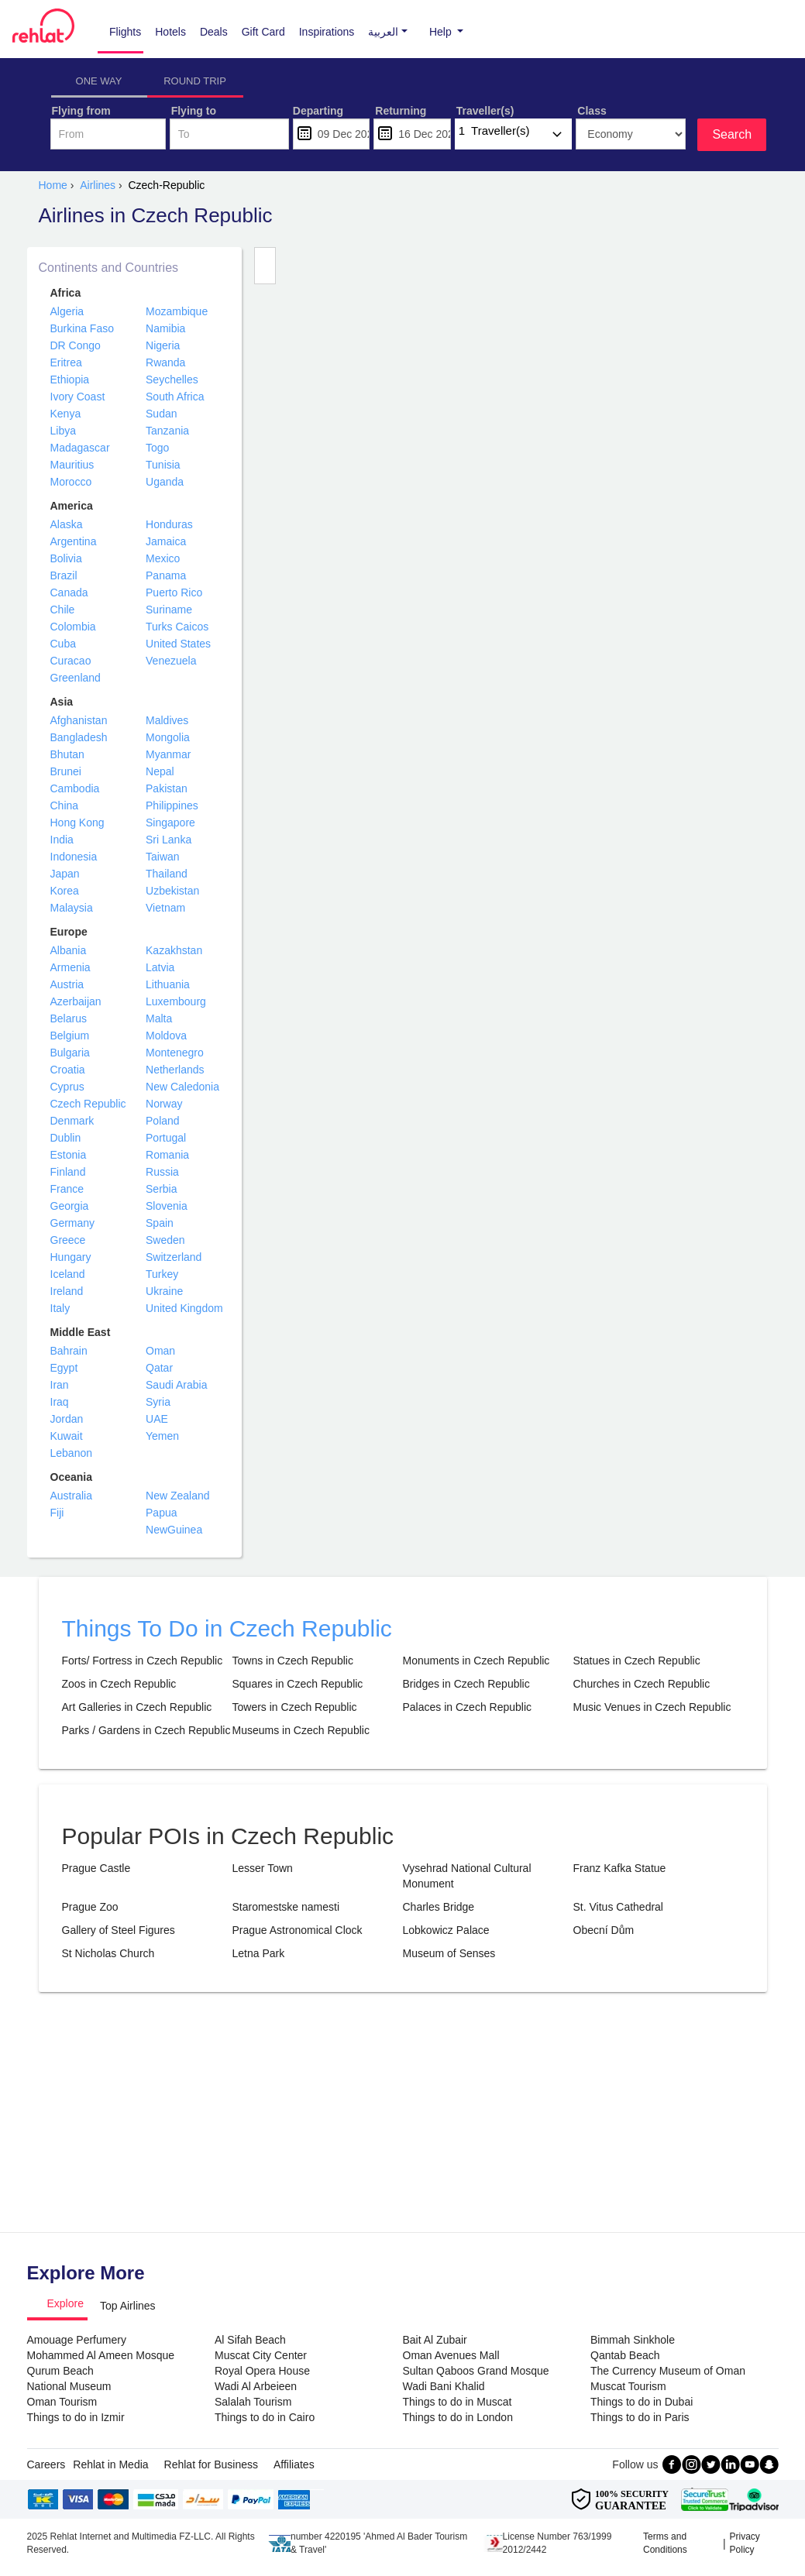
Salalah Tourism (253, 2402)
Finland (68, 1172)
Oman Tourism (62, 2402)
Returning (400, 111)
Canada (69, 592)
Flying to (193, 111)
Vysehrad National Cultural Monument (467, 1876)
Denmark (72, 1121)
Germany (72, 1223)
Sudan (161, 413)
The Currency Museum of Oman (667, 2371)
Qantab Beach (625, 2355)
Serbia (161, 1189)
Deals (214, 32)
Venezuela (171, 660)
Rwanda (165, 362)
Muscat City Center (261, 2355)
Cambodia (75, 788)
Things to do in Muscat (457, 2402)
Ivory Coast (77, 396)
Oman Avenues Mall (451, 2355)
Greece (68, 1240)
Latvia (160, 967)
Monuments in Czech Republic (476, 1660)
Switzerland (173, 1257)
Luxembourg (176, 1001)
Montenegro (175, 1052)
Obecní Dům (604, 1930)
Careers (46, 2464)
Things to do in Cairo (265, 2417)
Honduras (169, 524)
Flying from (81, 111)
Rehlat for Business (211, 2464)
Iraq (59, 1402)
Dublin (65, 1138)
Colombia (73, 626)
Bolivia (66, 558)
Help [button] (442, 32)
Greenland (75, 677)
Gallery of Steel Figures (118, 1930)
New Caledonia (182, 1086)
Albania (68, 950)
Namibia (165, 328)
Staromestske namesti (286, 1907)
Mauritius (72, 465)
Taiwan (163, 856)
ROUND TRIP (194, 81)
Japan (65, 873)
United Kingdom (184, 1308)
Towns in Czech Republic (292, 1660)
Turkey (162, 1274)
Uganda (165, 482)
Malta (159, 1018)
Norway (164, 1103)
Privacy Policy (745, 2543)
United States (178, 643)
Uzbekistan (172, 890)
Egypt (64, 1368)
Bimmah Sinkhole (632, 2340)
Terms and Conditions (665, 2543)
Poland (163, 1121)
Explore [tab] (65, 2303)
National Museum (69, 2386)
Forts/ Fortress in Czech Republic (142, 1660)
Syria (158, 1402)
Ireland (67, 1291)
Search (732, 134)
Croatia (67, 1069)
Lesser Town (262, 1868)
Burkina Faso (82, 328)
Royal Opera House (262, 2371)
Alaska (66, 524)
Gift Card (263, 32)
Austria (67, 984)
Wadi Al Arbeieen (256, 2386)
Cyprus (67, 1086)
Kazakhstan (174, 950)
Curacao (70, 660)
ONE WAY (99, 81)
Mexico (163, 558)
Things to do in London (458, 2417)
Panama (166, 575)
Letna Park (258, 1953)
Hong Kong (77, 822)
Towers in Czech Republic (294, 1707)
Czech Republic (88, 1103)
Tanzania (167, 430)
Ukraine (164, 1291)
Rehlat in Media (110, 2464)
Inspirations (327, 32)
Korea (64, 890)
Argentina (73, 541)
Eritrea (66, 362)
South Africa (175, 396)
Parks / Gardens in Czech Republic (146, 1730)
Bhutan (67, 754)
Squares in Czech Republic (297, 1684)
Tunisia (163, 465)
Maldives (167, 720)
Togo (157, 447)
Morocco (71, 482)
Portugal (166, 1138)
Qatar (159, 1368)
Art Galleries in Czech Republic (137, 1707)
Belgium (70, 1035)
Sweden (165, 1240)
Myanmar (168, 754)
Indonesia (74, 856)
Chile (62, 609)
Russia (162, 1172)
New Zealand (178, 1495)
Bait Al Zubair (435, 2340)
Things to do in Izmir (76, 2417)
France (67, 1189)
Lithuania (168, 984)
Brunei (65, 771)
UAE (157, 1419)
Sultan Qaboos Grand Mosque (476, 2371)
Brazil (63, 575)
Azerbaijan (75, 1001)
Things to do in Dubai (641, 2402)
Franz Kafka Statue (619, 1868)
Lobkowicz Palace (446, 1930)
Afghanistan (79, 720)
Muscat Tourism (628, 2386)
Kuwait (66, 1436)
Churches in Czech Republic (641, 1684)
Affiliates (294, 2464)
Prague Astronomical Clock (297, 1930)
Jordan (67, 1419)
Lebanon (71, 1453)
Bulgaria (70, 1052)
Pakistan (166, 788)
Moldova (166, 1035)
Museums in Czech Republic (301, 1730)
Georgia (69, 1206)
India (62, 839)
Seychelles (172, 379)
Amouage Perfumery (76, 2340)
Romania (167, 1155)
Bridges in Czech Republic (466, 1684)
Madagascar (80, 447)
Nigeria (163, 345)
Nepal (160, 771)
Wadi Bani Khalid (444, 2386)
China (64, 805)
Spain (160, 1223)
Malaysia (71, 908)
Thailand (166, 873)
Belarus (68, 1018)
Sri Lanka (168, 839)
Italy (60, 1308)
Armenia (70, 967)
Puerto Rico (174, 592)
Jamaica (166, 541)
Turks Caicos (177, 626)
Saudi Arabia (176, 1385)
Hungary (70, 1257)
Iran (59, 1385)
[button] (383, 31)
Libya (63, 430)
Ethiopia (70, 379)
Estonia (68, 1155)
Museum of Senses (449, 1953)
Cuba (63, 643)
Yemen (162, 1436)
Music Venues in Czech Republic (652, 1707)
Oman (160, 1351)
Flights (125, 32)
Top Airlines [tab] (128, 2306)
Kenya (65, 413)
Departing (318, 111)
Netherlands (175, 1069)
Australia (71, 1495)
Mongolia (168, 737)
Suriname (169, 609)
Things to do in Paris (640, 2417)
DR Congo (75, 345)
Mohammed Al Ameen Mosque (101, 2355)
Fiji (57, 1512)
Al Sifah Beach (250, 2340)
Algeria (67, 311)
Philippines (172, 805)
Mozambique (177, 311)
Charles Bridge (439, 1907)
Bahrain (69, 1351)
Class (591, 111)
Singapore (170, 822)
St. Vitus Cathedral (618, 1907)
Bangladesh (79, 737)
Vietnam (165, 908)
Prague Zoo (90, 1907)
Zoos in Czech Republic (119, 1684)
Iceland (67, 1274)
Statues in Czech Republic (636, 1660)
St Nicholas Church (108, 1953)
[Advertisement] (403, 2116)
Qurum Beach (60, 2371)
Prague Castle (96, 1868)
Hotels (170, 32)
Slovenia (166, 1206)
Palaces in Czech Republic (467, 1707)
